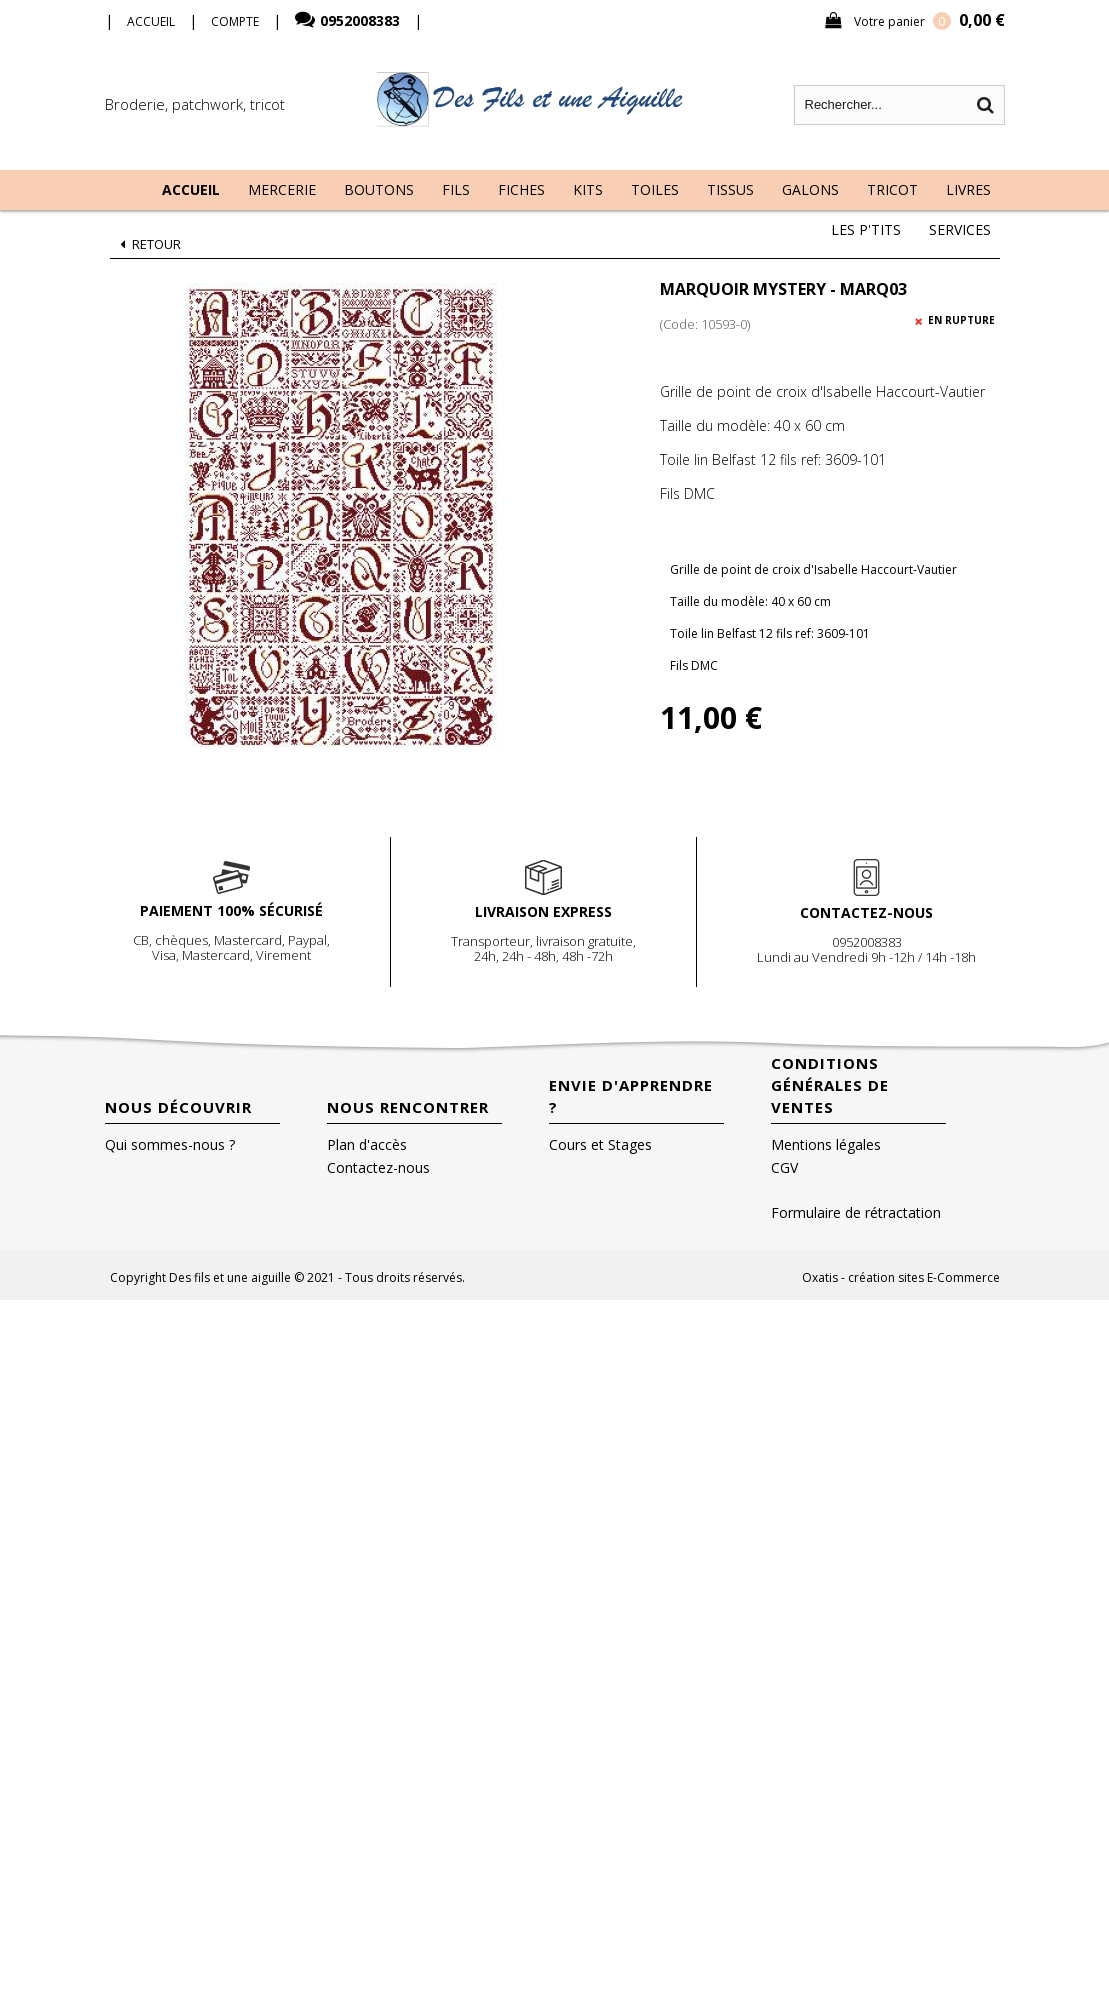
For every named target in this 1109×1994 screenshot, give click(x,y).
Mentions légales (826, 1144)
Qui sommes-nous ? (170, 1144)
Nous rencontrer (408, 1107)
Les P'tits (866, 229)
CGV (784, 1167)
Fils (456, 189)
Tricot (892, 189)
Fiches (521, 189)
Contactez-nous (378, 1167)
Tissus (730, 189)
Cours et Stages (600, 1144)
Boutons (379, 189)
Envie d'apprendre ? (631, 1096)
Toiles (655, 189)
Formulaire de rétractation (856, 1212)
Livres (968, 189)
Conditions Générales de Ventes (830, 1085)
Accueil (191, 189)
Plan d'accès (367, 1144)
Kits (588, 189)
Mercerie (282, 189)
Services (960, 229)
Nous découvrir (178, 1107)
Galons (810, 189)
